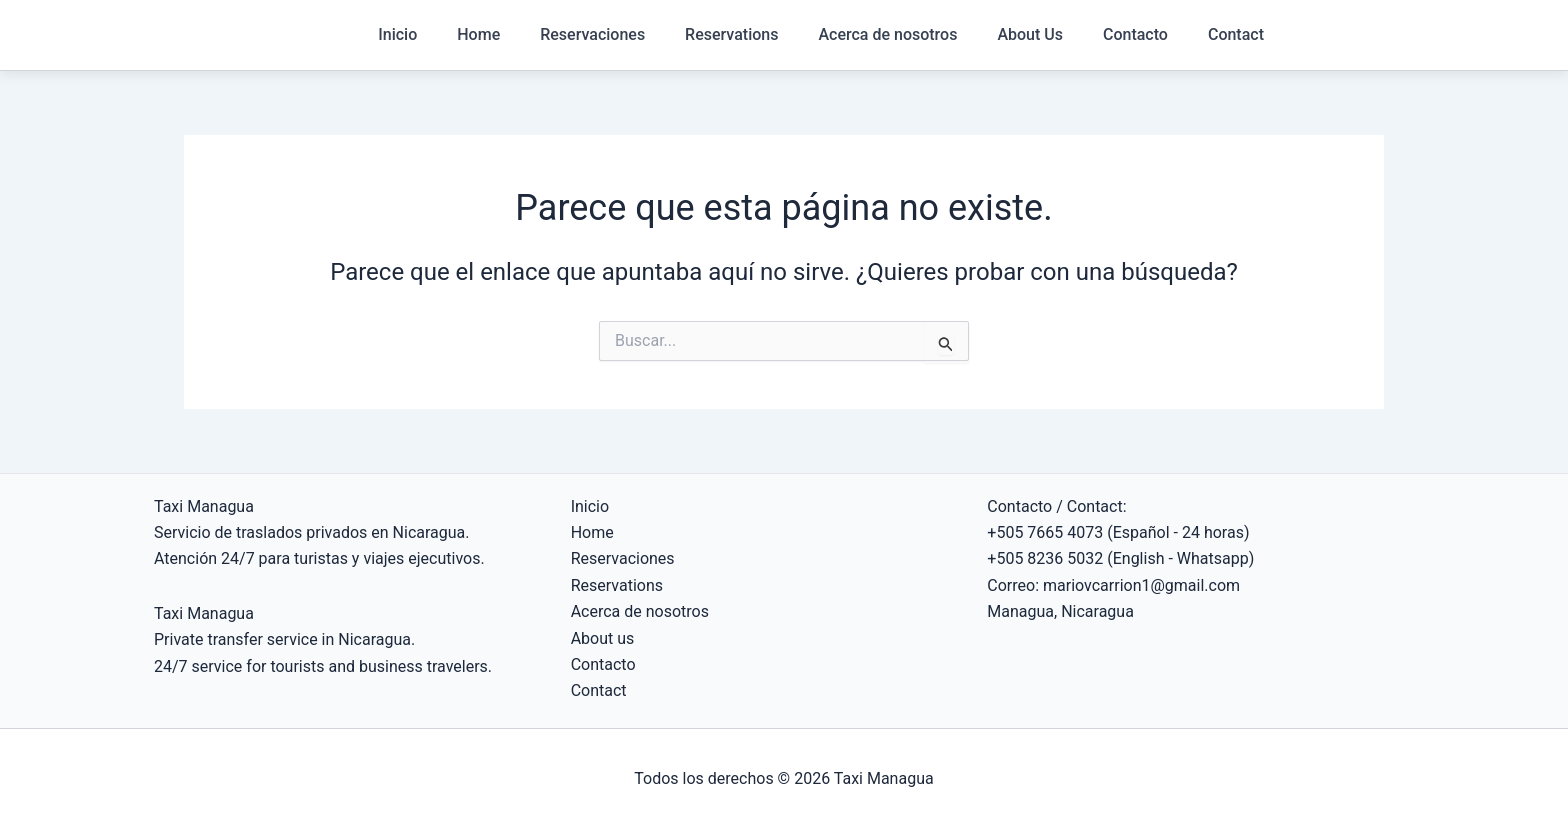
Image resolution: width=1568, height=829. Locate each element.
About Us (1030, 34)
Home (478, 34)
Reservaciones (592, 34)
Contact (1236, 34)
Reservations (731, 34)
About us (603, 638)
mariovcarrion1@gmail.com (1141, 585)
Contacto (1135, 34)
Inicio (397, 34)
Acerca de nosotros (887, 34)
